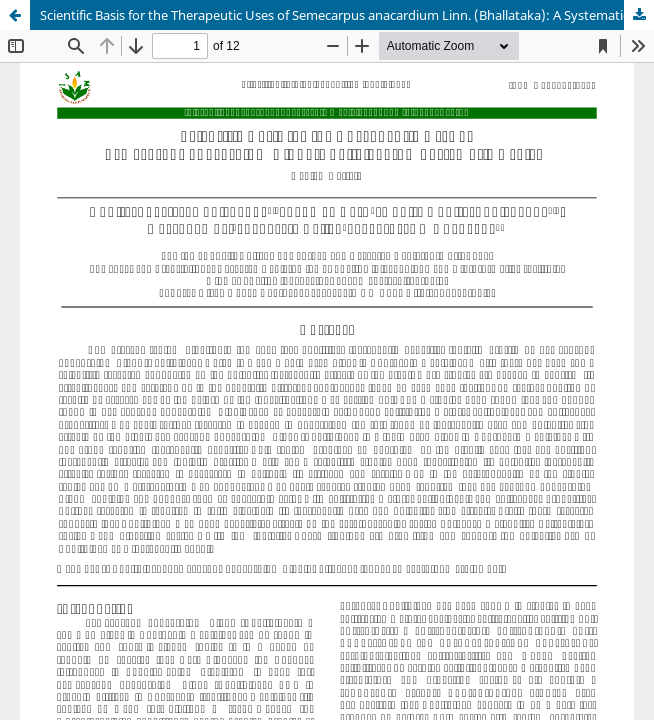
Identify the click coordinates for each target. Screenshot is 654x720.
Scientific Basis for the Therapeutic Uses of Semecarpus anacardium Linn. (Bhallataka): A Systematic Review (347, 15)
